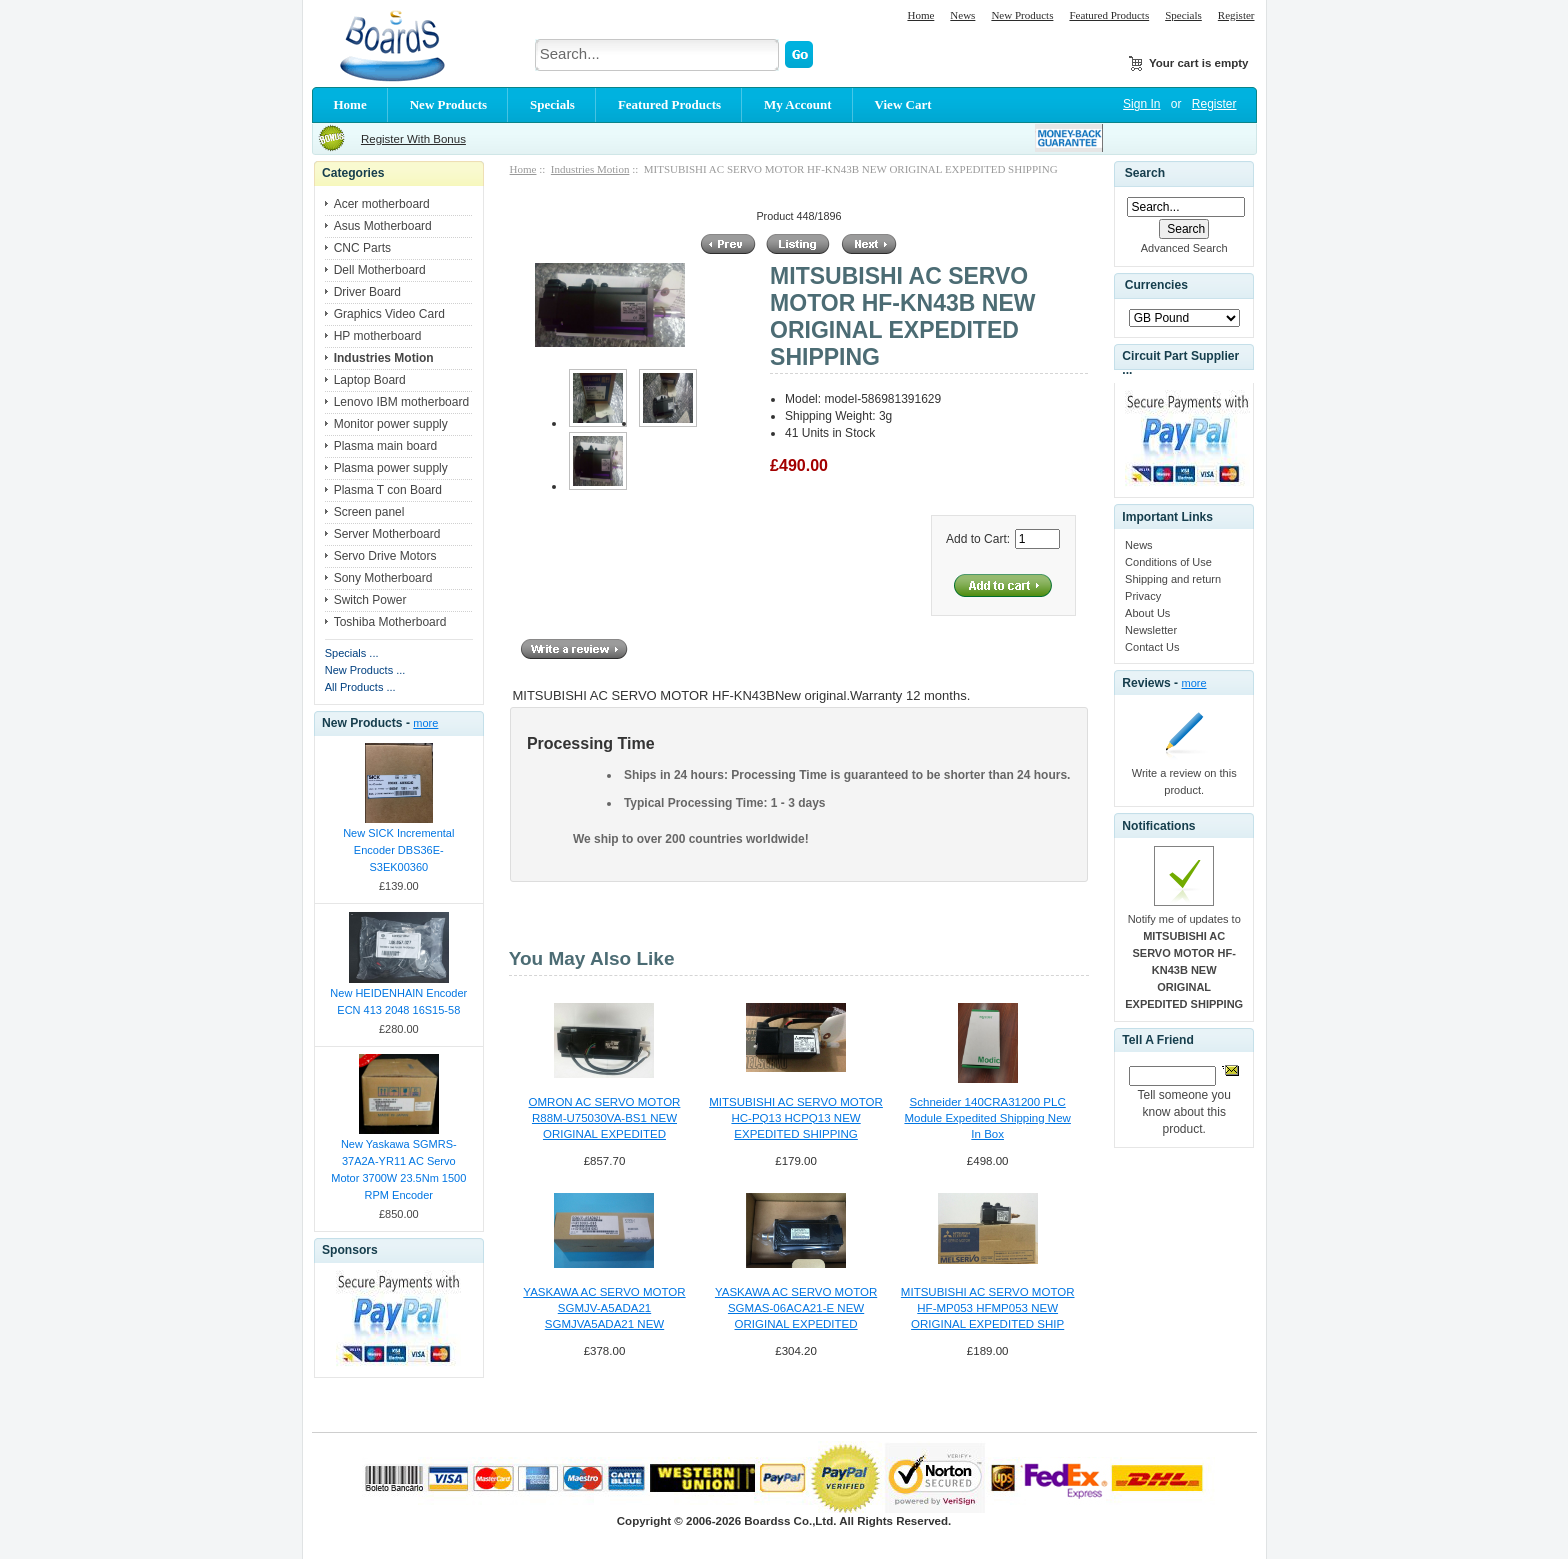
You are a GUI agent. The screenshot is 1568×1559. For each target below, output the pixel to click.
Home (920, 15)
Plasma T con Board (388, 490)
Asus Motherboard (383, 226)
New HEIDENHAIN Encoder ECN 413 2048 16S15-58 (398, 1001)
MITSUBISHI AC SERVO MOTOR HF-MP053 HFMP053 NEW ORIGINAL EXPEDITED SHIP (988, 1308)
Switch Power (370, 600)
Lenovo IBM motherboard (401, 402)
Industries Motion (590, 169)
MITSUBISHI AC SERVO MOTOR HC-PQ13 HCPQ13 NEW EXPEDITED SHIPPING (796, 1118)
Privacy (1143, 596)
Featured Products (1109, 15)
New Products (1022, 15)
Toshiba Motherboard (390, 622)
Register (1236, 15)
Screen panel (369, 512)
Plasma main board (385, 446)
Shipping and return (1173, 579)
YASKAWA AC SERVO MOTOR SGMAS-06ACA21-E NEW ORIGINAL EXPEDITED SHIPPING (796, 1309)
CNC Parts (362, 248)
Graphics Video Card (389, 314)
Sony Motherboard (383, 578)
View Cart (903, 104)
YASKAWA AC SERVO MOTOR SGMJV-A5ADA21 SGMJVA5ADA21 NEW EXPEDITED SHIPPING (604, 1309)
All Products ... (360, 687)
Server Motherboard (387, 534)
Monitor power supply (391, 424)
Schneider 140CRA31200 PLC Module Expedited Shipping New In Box (987, 1118)
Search (1145, 173)
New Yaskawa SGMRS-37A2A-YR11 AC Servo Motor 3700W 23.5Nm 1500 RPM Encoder (398, 1169)
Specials (1183, 15)
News (962, 15)
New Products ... (365, 670)
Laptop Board (370, 380)
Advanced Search (1184, 248)
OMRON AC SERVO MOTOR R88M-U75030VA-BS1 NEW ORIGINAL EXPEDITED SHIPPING (605, 1119)
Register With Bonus (413, 139)
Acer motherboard (382, 204)
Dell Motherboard (380, 270)
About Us (1147, 613)
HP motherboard (378, 336)
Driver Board (367, 292)
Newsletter (1151, 630)
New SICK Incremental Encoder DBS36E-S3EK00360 (398, 850)
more (425, 723)
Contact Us (1152, 647)
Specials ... (352, 653)
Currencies (1156, 286)
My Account (798, 104)
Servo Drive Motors (385, 556)
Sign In (1141, 104)
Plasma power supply (391, 468)
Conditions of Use (1168, 562)
